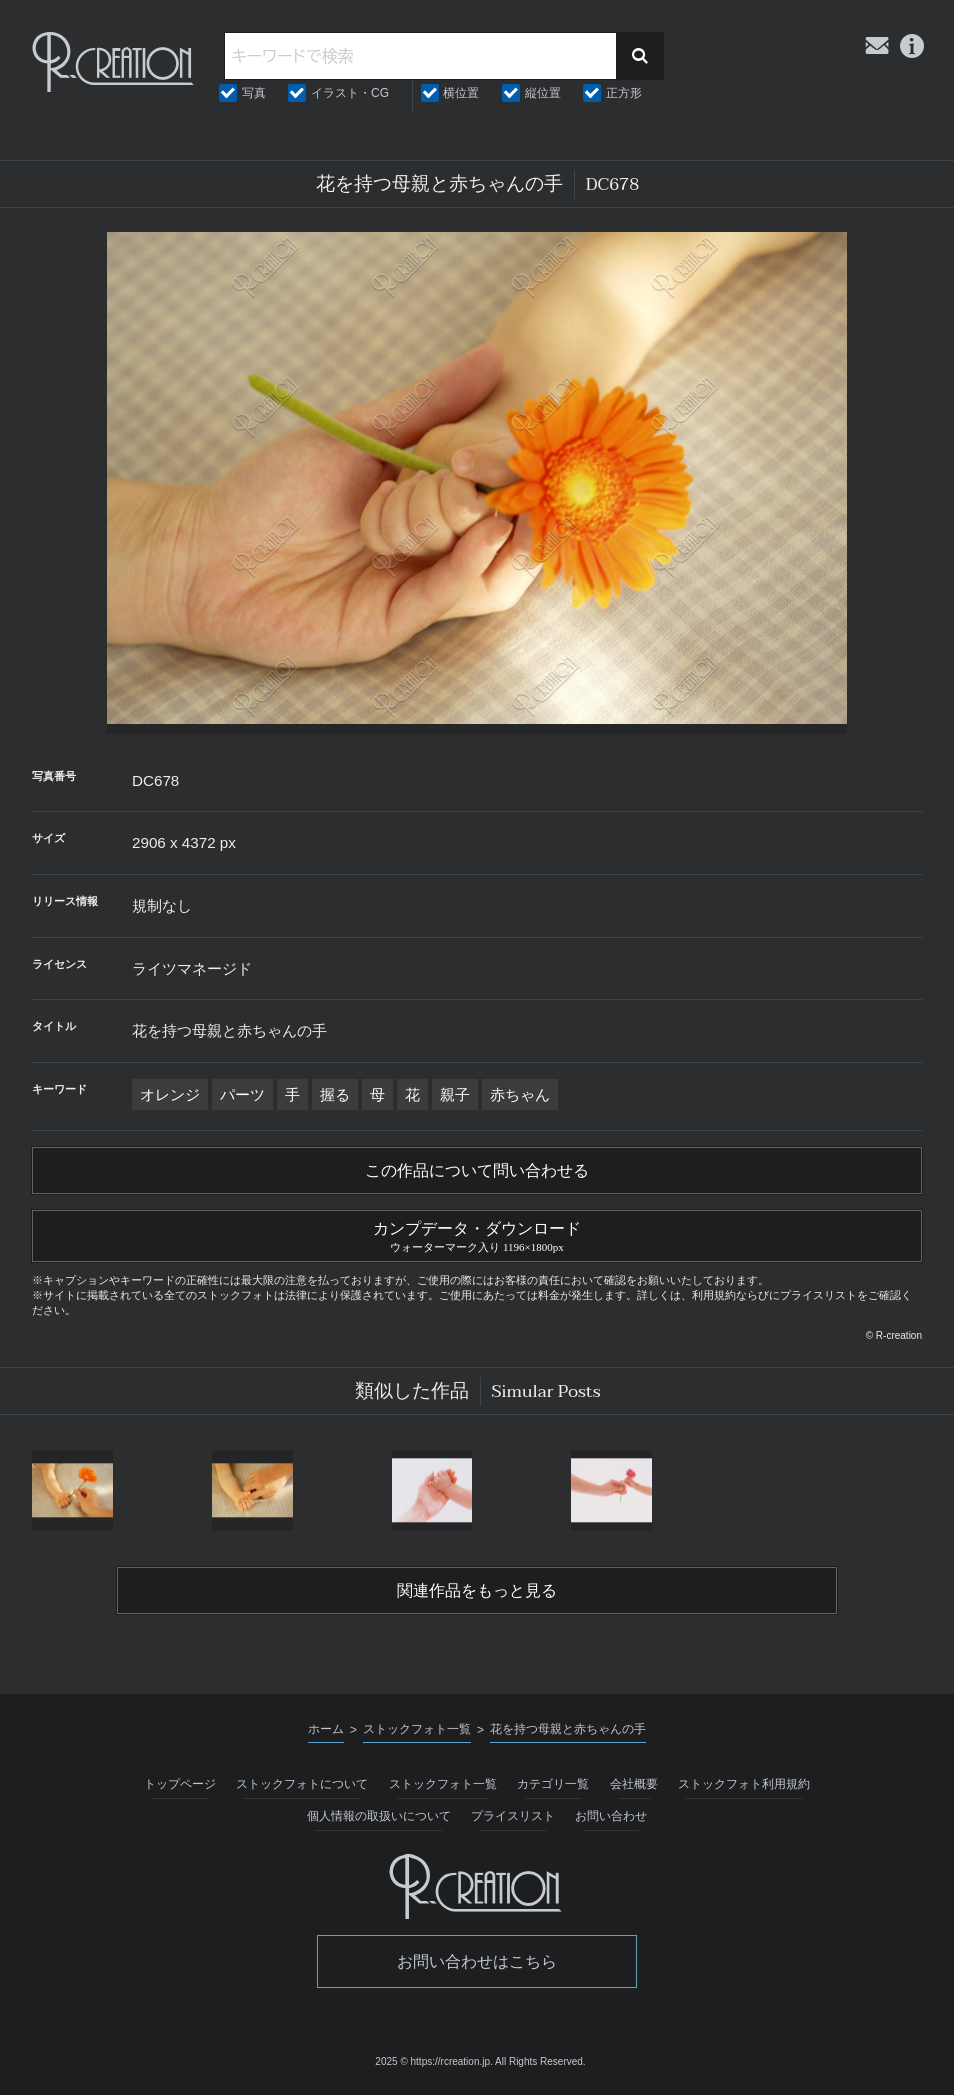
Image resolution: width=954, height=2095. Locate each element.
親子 (455, 1094)
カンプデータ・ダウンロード (477, 1234)
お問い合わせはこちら (477, 1961)
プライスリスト (513, 1816)
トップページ (180, 1784)
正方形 (624, 93)
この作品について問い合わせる (477, 1171)
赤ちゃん (520, 1094)
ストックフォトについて (302, 1784)
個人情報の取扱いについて (379, 1816)
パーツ (242, 1094)
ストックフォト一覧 (443, 1784)
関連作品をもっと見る (477, 1591)
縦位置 (543, 93)
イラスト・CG (350, 93)
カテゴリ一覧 (553, 1784)
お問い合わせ (611, 1816)
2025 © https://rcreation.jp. (433, 2061)
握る (335, 1094)
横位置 (461, 93)
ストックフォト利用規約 (744, 1784)
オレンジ (170, 1094)
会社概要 (634, 1784)
